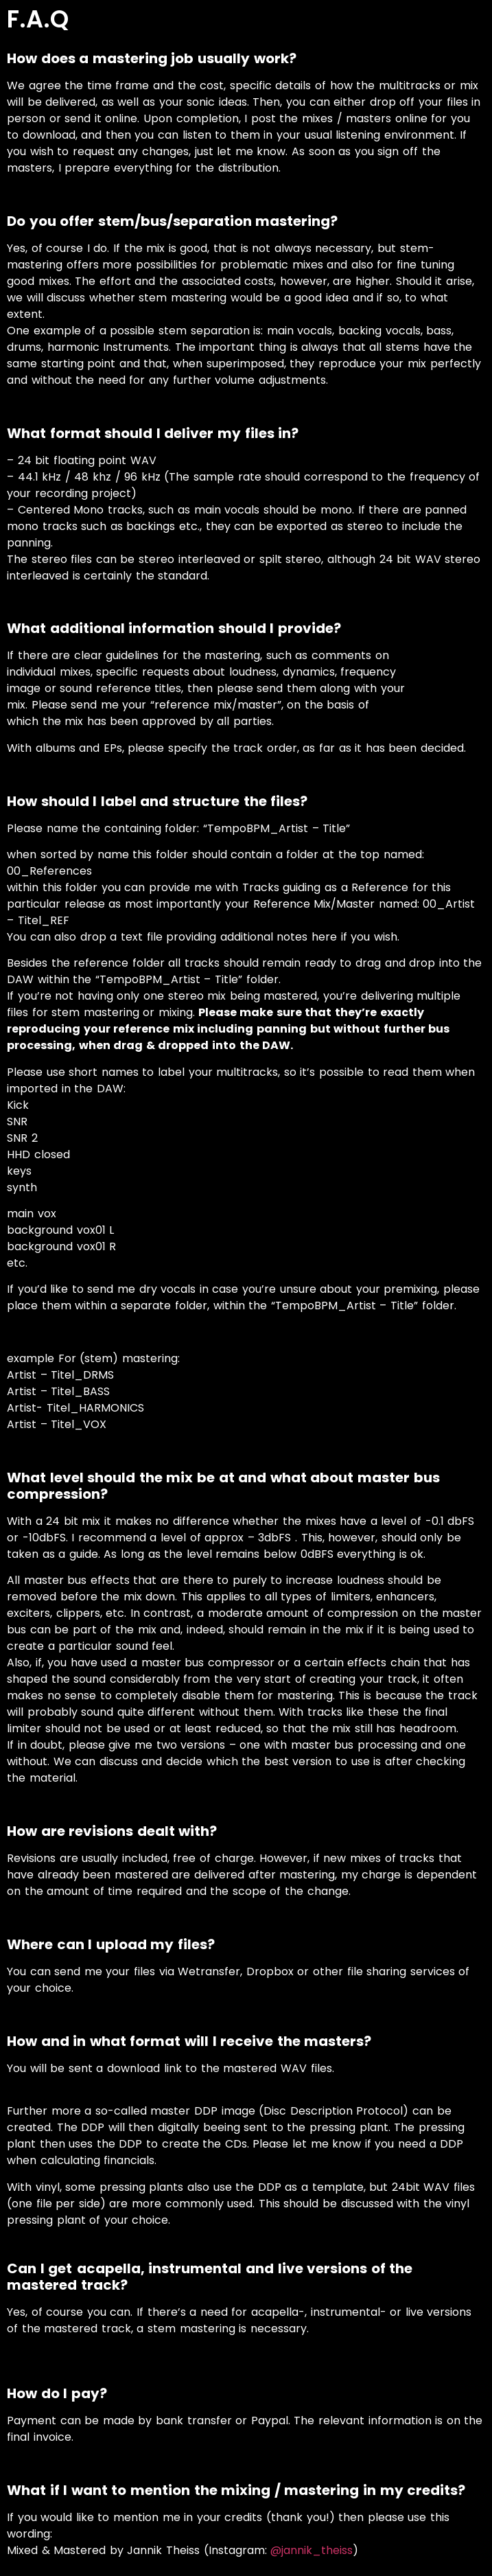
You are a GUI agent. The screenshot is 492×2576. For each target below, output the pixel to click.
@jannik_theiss (311, 2550)
